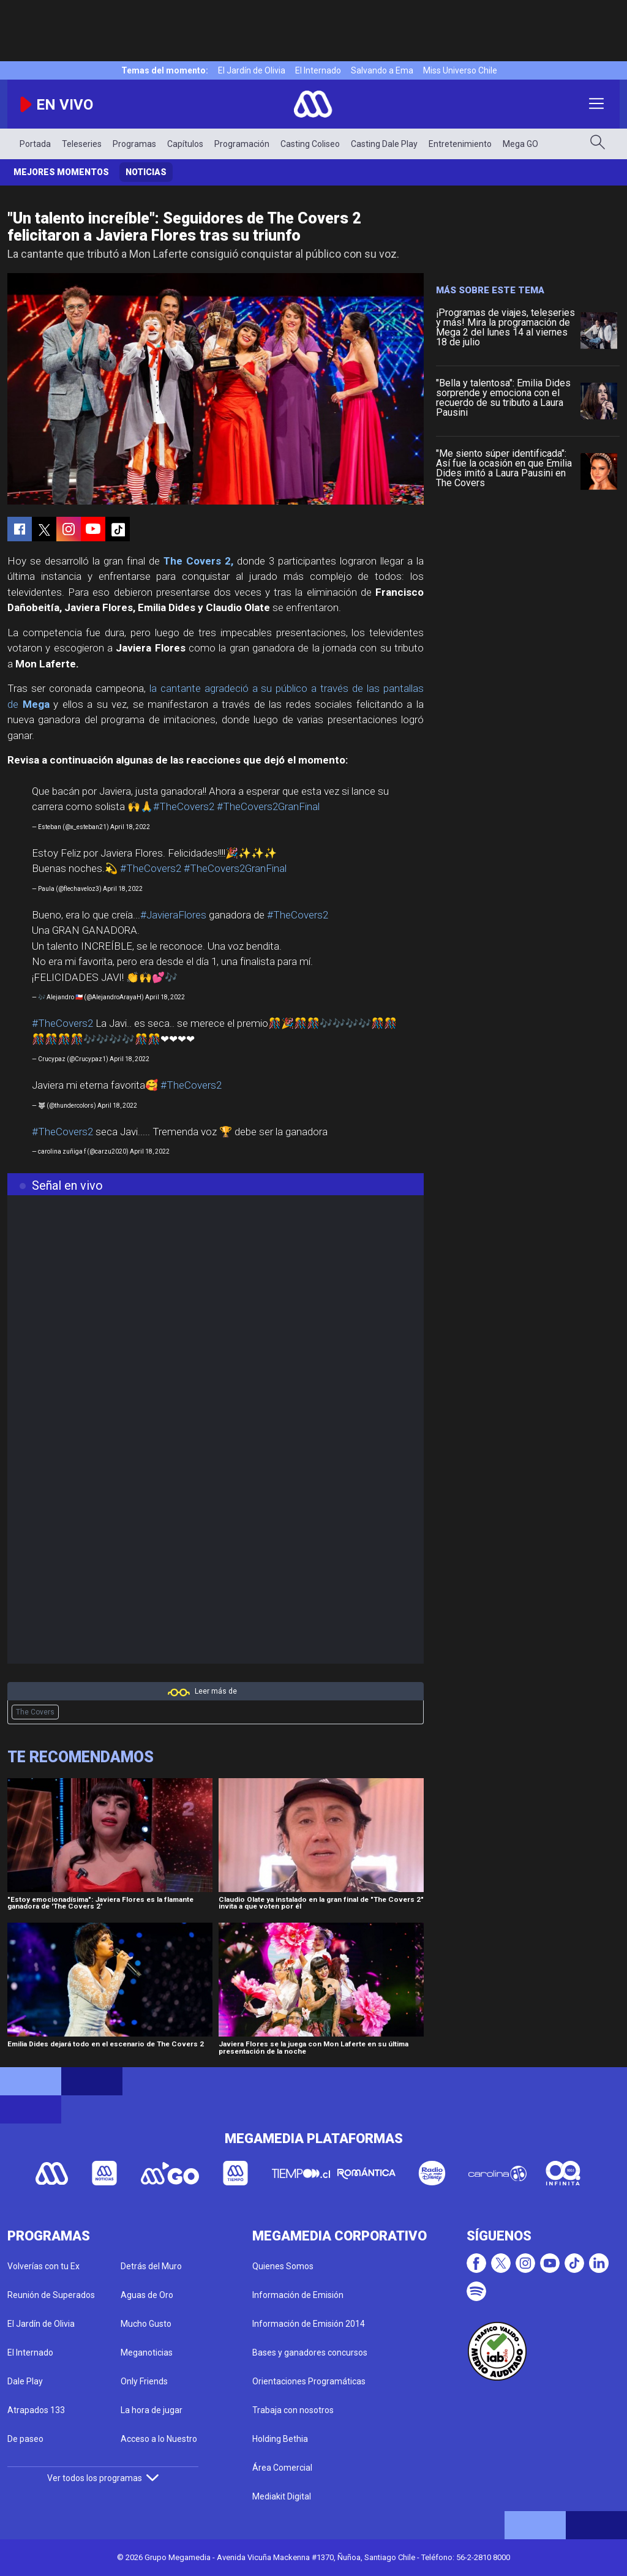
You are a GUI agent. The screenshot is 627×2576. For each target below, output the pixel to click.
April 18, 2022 (130, 827)
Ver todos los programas (103, 2478)
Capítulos (185, 144)
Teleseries (82, 144)
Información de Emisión (298, 2295)
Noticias (146, 172)
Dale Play (25, 2381)
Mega (36, 704)
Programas (134, 144)
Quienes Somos (283, 2266)
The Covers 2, (198, 561)
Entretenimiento (460, 144)
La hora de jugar (151, 2410)
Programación (241, 144)
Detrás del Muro (151, 2266)
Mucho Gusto (146, 2324)
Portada (35, 144)
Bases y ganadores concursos (309, 2352)
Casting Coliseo (310, 144)
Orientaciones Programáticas (309, 2381)
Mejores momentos (61, 172)
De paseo (25, 2439)
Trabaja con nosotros (293, 2410)
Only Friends (144, 2381)
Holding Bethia (280, 2439)
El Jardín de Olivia (251, 70)
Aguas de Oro (147, 2295)
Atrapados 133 (36, 2410)
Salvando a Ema (382, 70)
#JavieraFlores (173, 915)
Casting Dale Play (384, 144)
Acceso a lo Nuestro (159, 2439)
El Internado (318, 70)
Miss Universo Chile (460, 70)
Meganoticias (147, 2352)
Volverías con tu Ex (43, 2266)
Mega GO (520, 144)
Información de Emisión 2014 (308, 2324)
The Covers (35, 1712)
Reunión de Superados (51, 2295)
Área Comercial (282, 2468)
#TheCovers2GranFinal (268, 806)
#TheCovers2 (183, 806)
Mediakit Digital (281, 2496)
